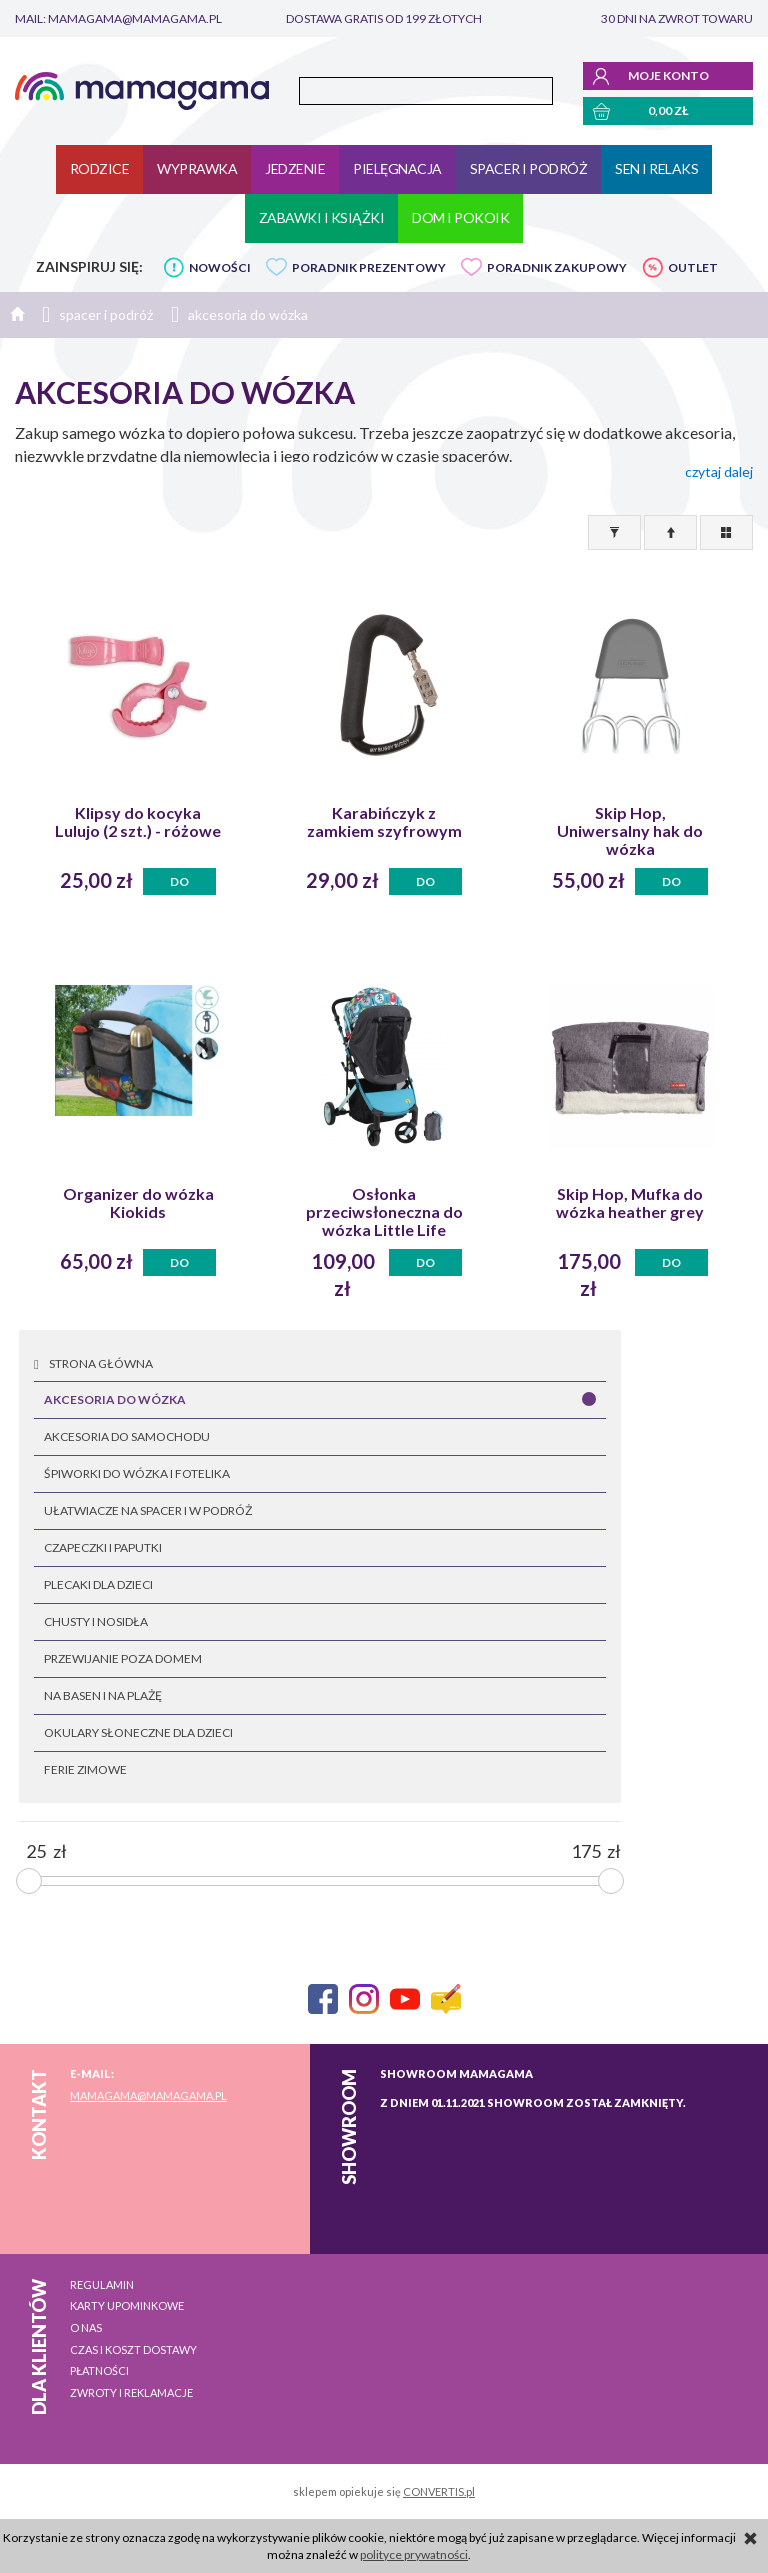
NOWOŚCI (220, 267)
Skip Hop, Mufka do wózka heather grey (630, 1203)
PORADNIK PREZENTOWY (369, 267)
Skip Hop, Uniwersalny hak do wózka (630, 831)
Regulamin (102, 2284)
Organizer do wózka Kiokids (138, 1203)
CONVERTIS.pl (439, 2491)
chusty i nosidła (96, 1621)
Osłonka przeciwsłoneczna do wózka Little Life (384, 1212)
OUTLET (693, 267)
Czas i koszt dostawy (133, 2349)
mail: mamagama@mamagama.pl (118, 18)
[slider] (29, 1881)
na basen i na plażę (103, 1695)
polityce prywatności (414, 2554)
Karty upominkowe (127, 2305)
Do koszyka (180, 884)
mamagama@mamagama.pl (148, 2095)
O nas (86, 2327)
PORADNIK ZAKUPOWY (557, 267)
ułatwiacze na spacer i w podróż (148, 1510)
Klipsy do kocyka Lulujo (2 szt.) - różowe (138, 822)
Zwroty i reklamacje (131, 2392)
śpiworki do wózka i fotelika (137, 1473)
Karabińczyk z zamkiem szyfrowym (384, 822)
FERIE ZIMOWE (85, 1769)
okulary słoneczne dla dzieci (138, 1732)
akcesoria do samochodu (127, 1436)
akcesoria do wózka (115, 1399)
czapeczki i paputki (103, 1547)
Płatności (99, 2370)
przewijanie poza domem (123, 1658)
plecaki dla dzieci (98, 1584)
